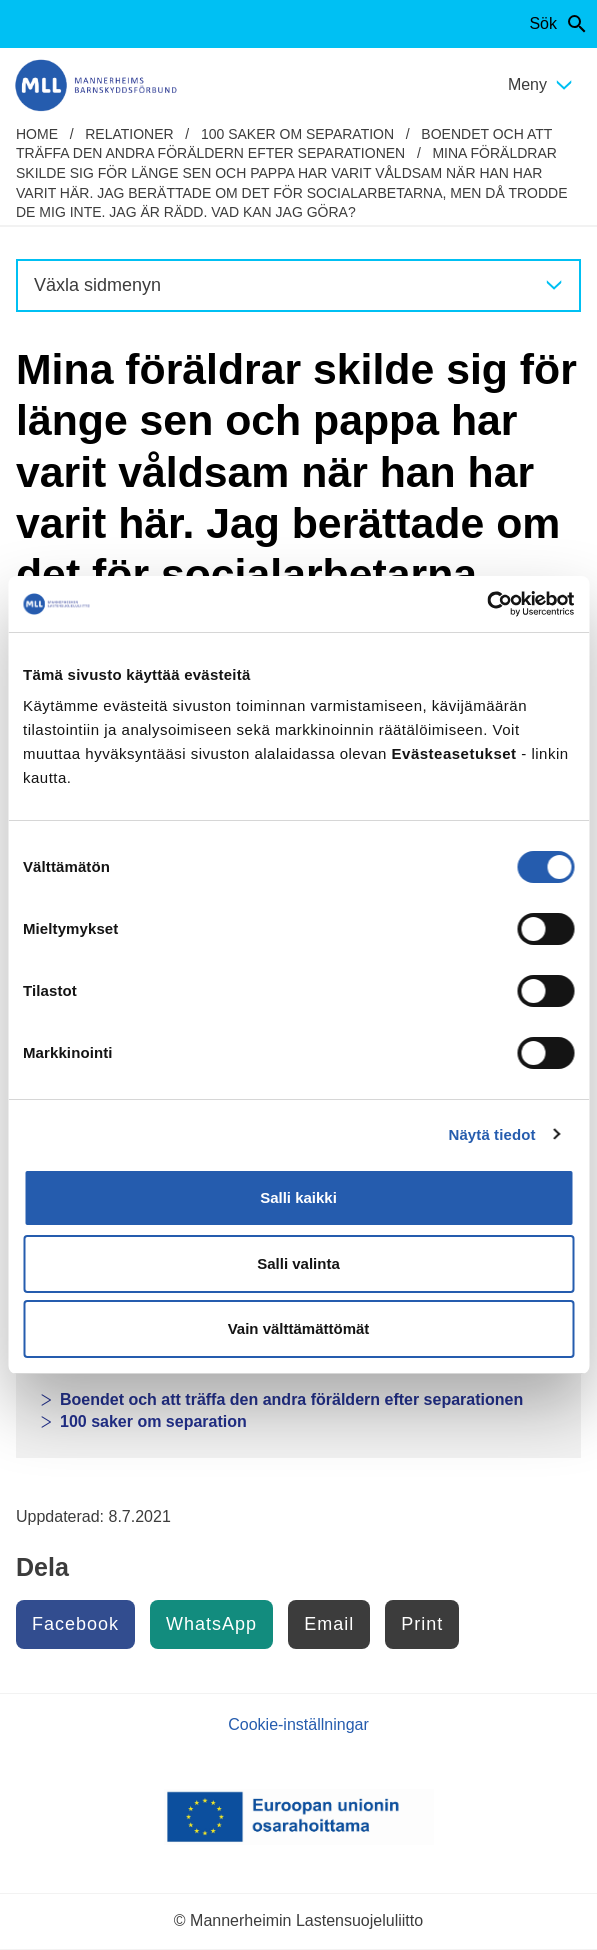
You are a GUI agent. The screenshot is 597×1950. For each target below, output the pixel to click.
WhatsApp (211, 1624)
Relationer (129, 134)
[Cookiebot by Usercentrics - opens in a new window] (486, 604)
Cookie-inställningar (298, 1724)
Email (329, 1624)
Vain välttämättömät (299, 1328)
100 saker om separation (297, 134)
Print (422, 1624)
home (37, 134)
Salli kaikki (298, 1197)
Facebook (75, 1624)
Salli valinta (298, 1263)
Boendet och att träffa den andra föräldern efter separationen (291, 1399)
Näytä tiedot (492, 1134)
